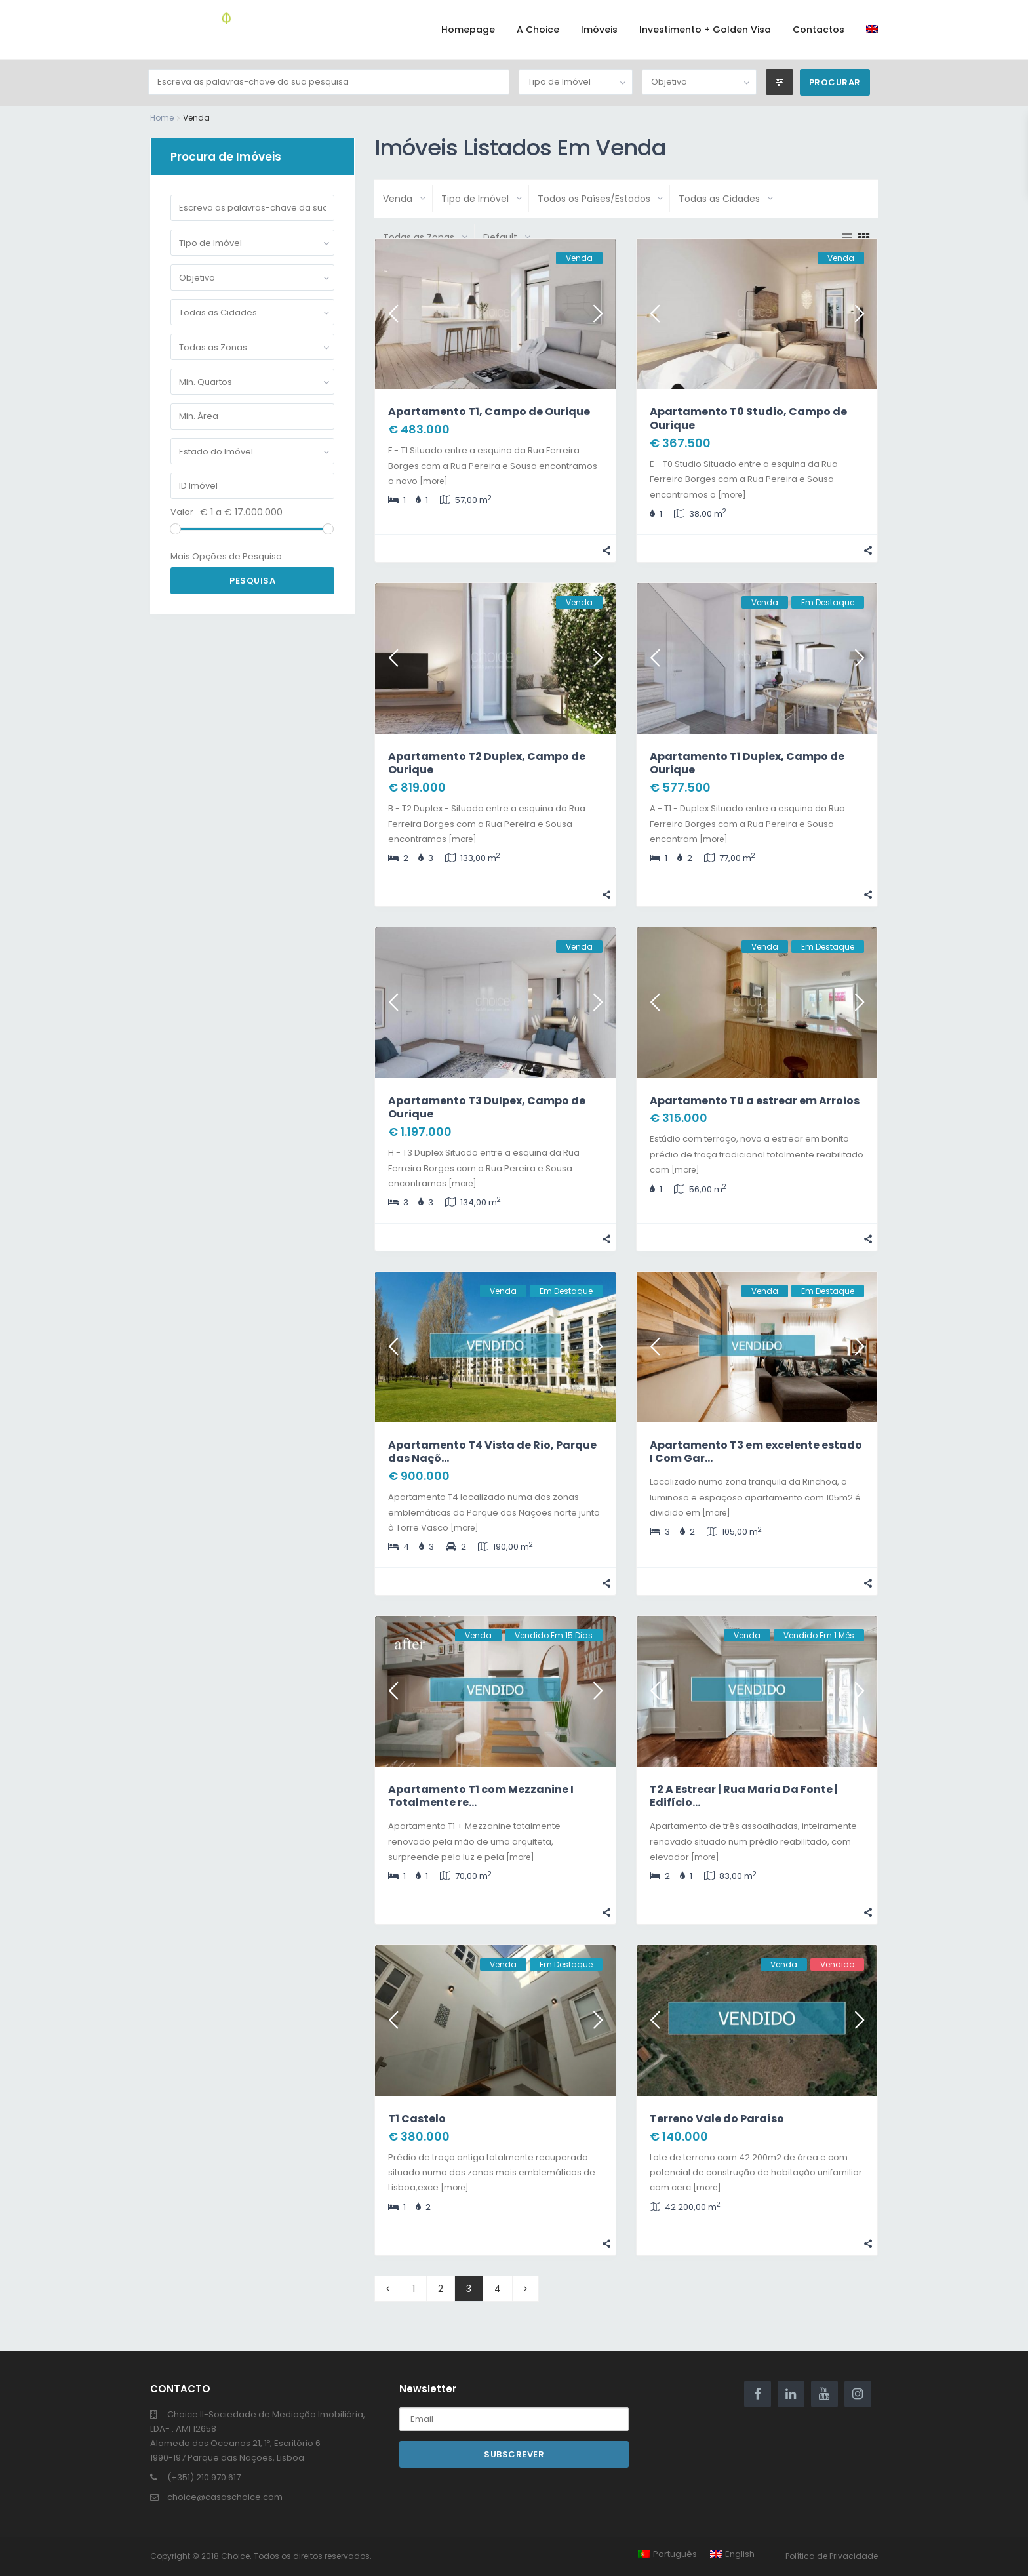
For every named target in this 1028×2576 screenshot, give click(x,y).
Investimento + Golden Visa (705, 29)
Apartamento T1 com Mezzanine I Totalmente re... (481, 1796)
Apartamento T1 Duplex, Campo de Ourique (747, 763)
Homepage (468, 29)
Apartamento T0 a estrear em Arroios (755, 1100)
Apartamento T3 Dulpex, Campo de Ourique (486, 1107)
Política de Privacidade (831, 2556)
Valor (181, 512)
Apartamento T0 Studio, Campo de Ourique (748, 418)
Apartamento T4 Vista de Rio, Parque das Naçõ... (492, 1452)
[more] (434, 481)
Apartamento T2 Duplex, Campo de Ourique (486, 763)
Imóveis (599, 29)
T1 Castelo (417, 2118)
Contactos (818, 29)
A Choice (538, 29)
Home (162, 117)
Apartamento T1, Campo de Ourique (489, 411)
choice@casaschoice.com (225, 2497)
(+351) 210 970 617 (204, 2477)
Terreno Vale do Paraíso (717, 2118)
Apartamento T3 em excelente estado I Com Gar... (756, 1452)
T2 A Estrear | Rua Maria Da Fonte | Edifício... (744, 1796)
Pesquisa (252, 580)
